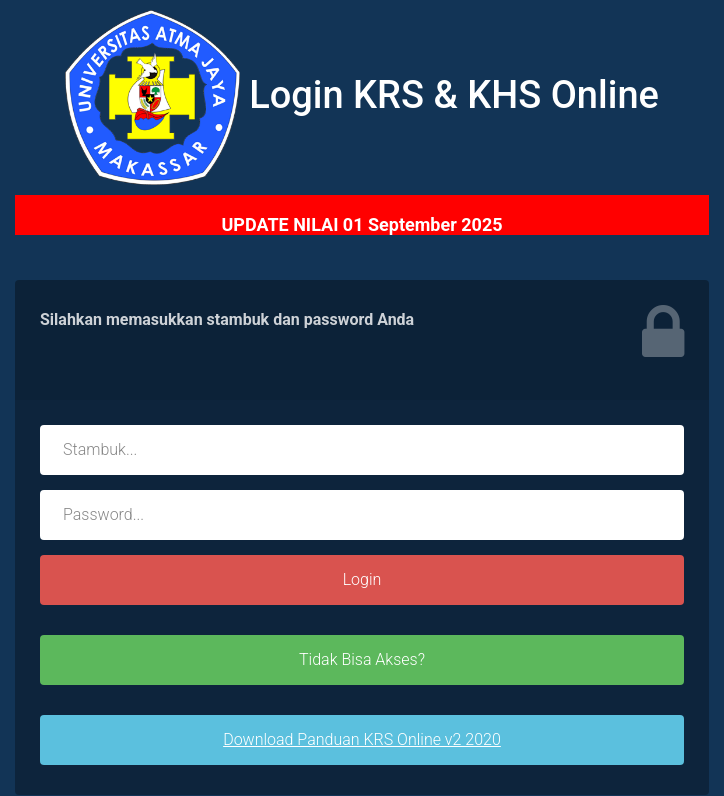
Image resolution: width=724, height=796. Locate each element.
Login (362, 579)
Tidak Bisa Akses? (362, 659)
